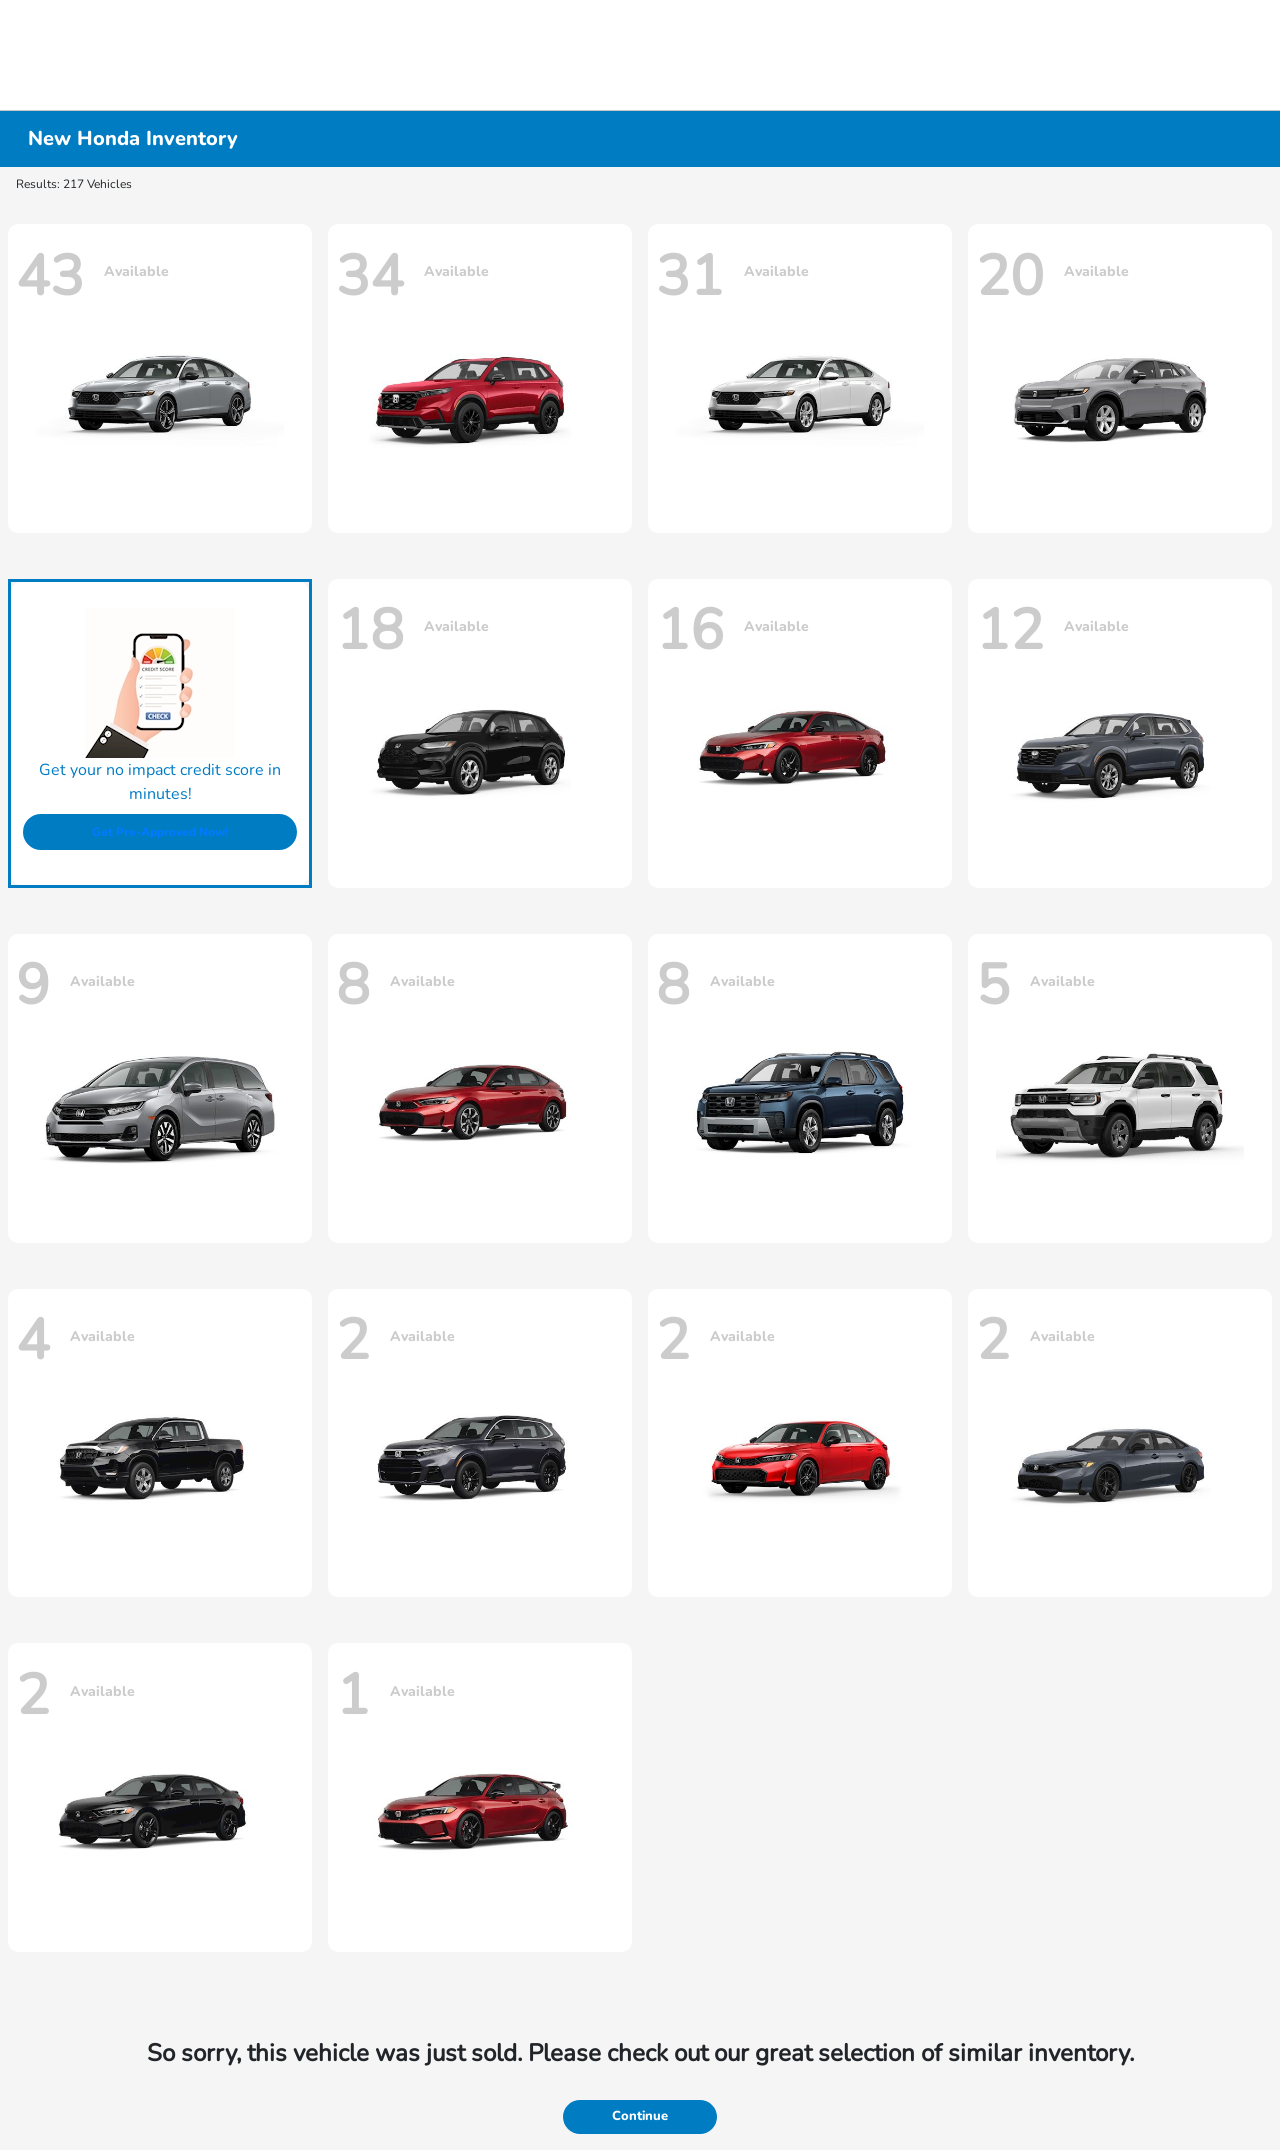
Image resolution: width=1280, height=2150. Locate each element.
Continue (640, 2116)
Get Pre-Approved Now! (160, 832)
